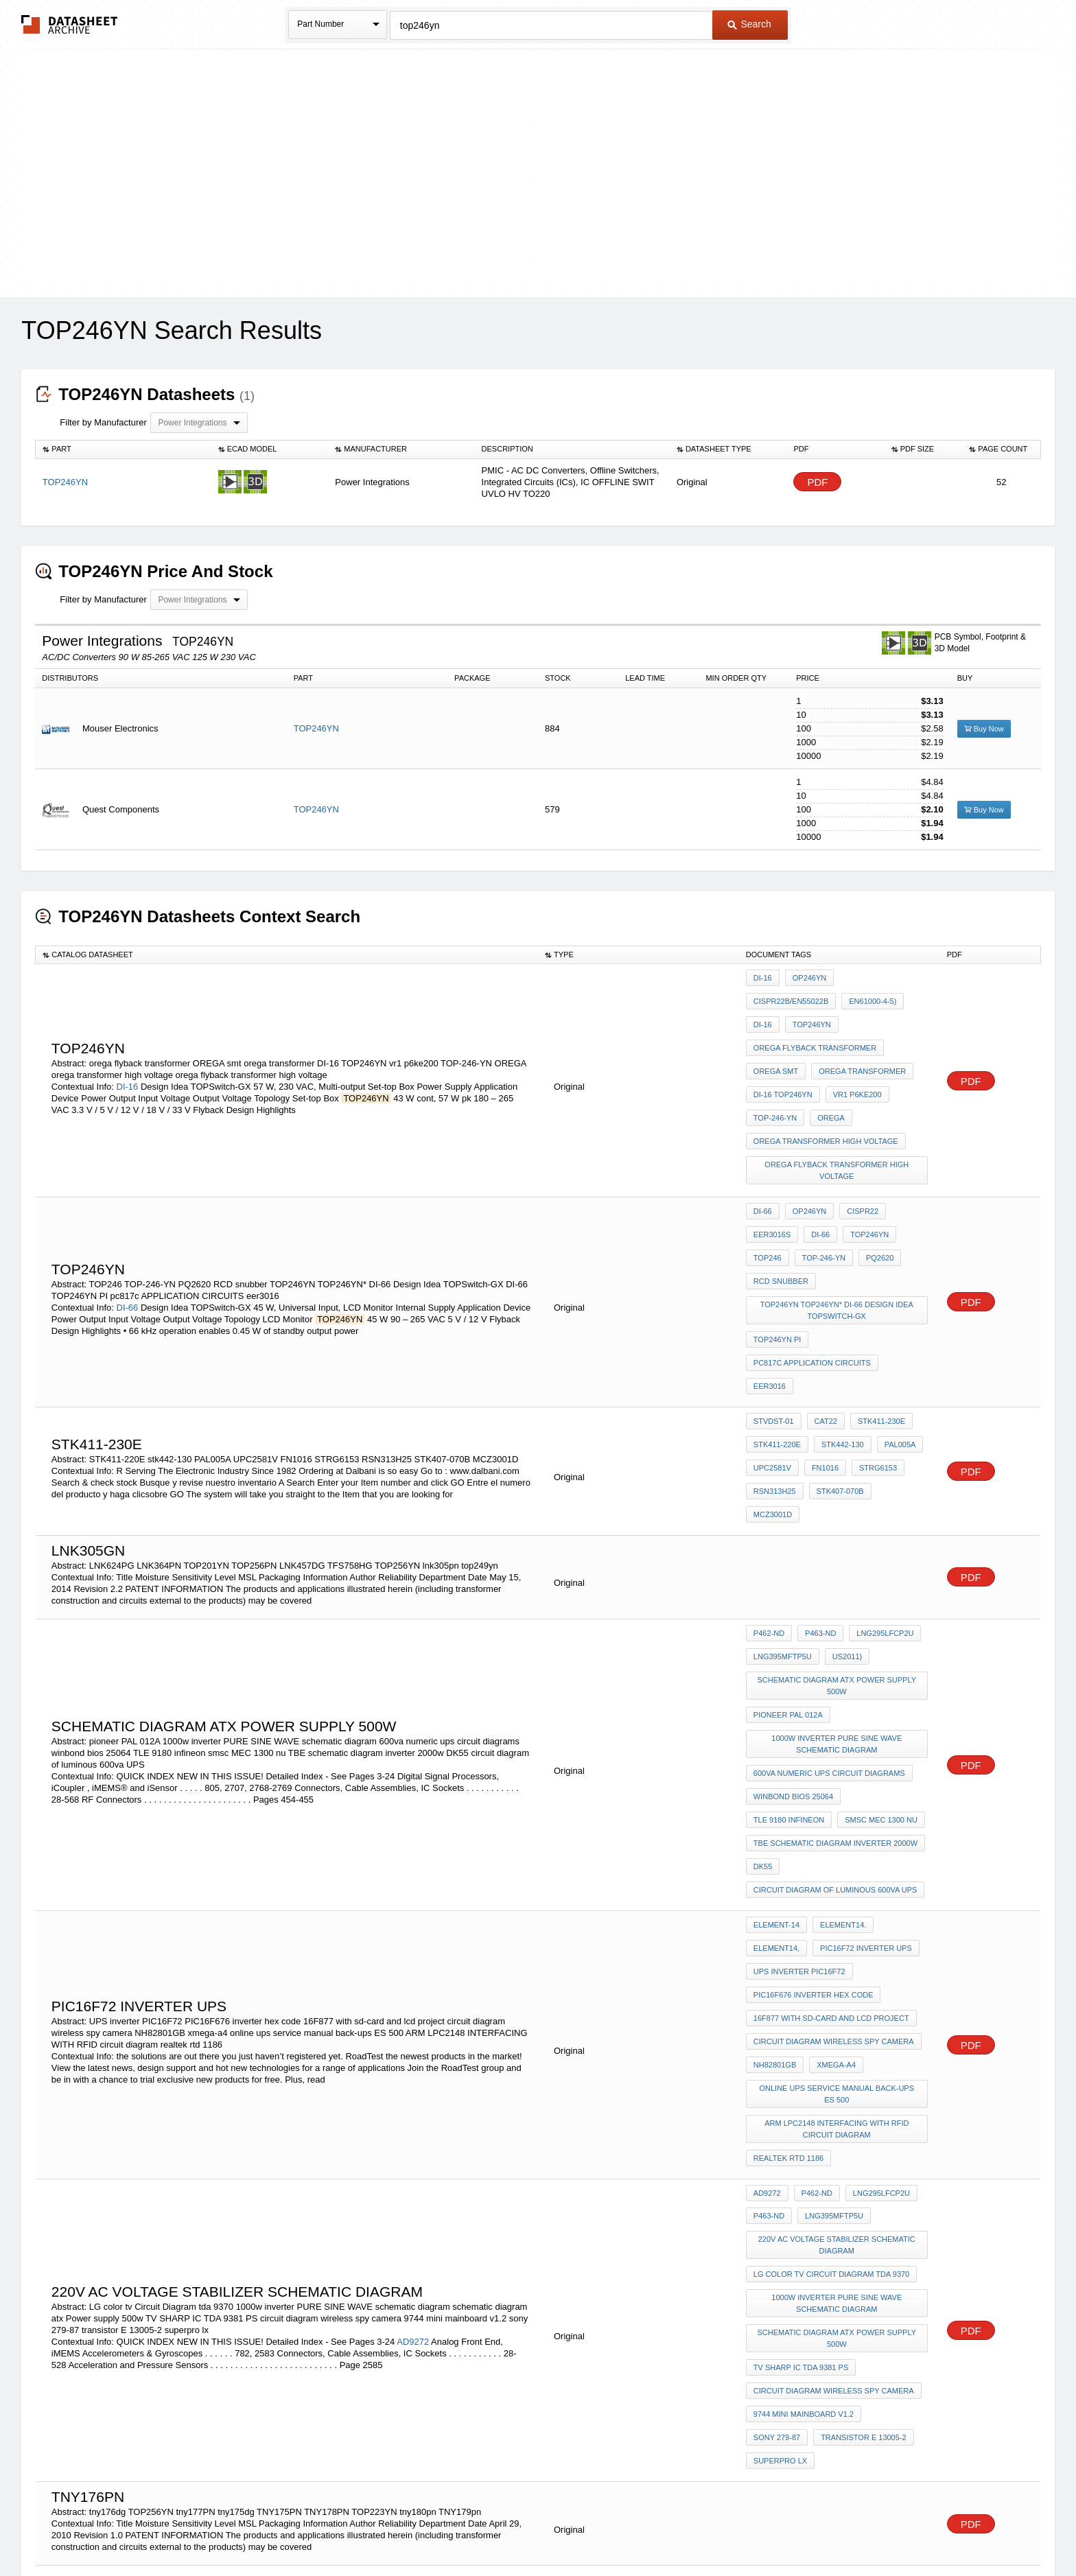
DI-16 (128, 1056)
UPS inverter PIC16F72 (799, 1748)
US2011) (843, 1490)
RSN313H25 (774, 1358)
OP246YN (806, 978)
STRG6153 (871, 1339)
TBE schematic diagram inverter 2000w (835, 1643)
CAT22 (822, 1302)
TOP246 (767, 1186)
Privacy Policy (402, 2529)
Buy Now (984, 729)
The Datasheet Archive (69, 24)
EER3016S (772, 1168)
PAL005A (893, 1321)
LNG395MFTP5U (782, 1490)
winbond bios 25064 (793, 1606)
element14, (776, 1729)
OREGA (827, 1070)
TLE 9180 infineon (885, 1606)
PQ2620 (873, 1186)
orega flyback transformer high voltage (839, 1113)
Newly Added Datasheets (313, 2529)
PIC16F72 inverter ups (863, 1729)
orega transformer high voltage (825, 1089)
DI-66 (128, 1218)
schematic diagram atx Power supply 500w (838, 1515)
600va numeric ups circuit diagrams (829, 1588)
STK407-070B (837, 1358)
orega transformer (858, 1033)
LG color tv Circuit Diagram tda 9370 (831, 1998)
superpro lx (882, 2133)
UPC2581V (772, 1339)
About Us (793, 2529)
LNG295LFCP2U (878, 1472)
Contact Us (742, 2529)
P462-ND (768, 1472)
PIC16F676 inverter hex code (813, 1766)
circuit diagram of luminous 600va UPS (835, 1680)
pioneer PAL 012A (788, 1539)
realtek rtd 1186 (788, 1901)
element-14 (776, 1711)
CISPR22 (856, 1149)
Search (749, 24)
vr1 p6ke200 (854, 1052)
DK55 (763, 1662)
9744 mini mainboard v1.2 (803, 2114)
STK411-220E (777, 1321)
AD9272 (413, 2044)
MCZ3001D (897, 1358)
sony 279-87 (894, 2114)
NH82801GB (774, 1822)
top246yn (873, 996)
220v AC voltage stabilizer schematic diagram (838, 1974)
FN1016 (821, 1339)
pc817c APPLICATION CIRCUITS (812, 1272)
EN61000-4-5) (777, 996)
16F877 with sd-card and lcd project (831, 1785)
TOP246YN (316, 728)
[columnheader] (123, 449)
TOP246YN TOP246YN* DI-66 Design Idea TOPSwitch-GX (838, 1229)
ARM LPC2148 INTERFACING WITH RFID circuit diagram (839, 1876)
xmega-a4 (832, 1822)
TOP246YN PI (777, 1254)
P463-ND (817, 1472)
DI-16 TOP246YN (782, 1052)
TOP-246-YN (775, 1070)
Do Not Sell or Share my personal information (531, 2529)
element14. (840, 1711)
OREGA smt (775, 1033)
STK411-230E (874, 1302)
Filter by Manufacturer (103, 422)
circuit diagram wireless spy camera (833, 1803)
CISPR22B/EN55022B (877, 978)
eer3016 (904, 1272)
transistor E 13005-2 (796, 2133)
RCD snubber (780, 1205)
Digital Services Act (671, 2529)
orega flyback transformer (814, 1015)
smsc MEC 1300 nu (789, 1625)
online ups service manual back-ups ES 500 (838, 1846)
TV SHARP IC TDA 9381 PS (800, 2077)
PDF (817, 482)
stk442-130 (839, 1321)
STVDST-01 (773, 1302)
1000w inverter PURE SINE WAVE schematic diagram (838, 1563)
